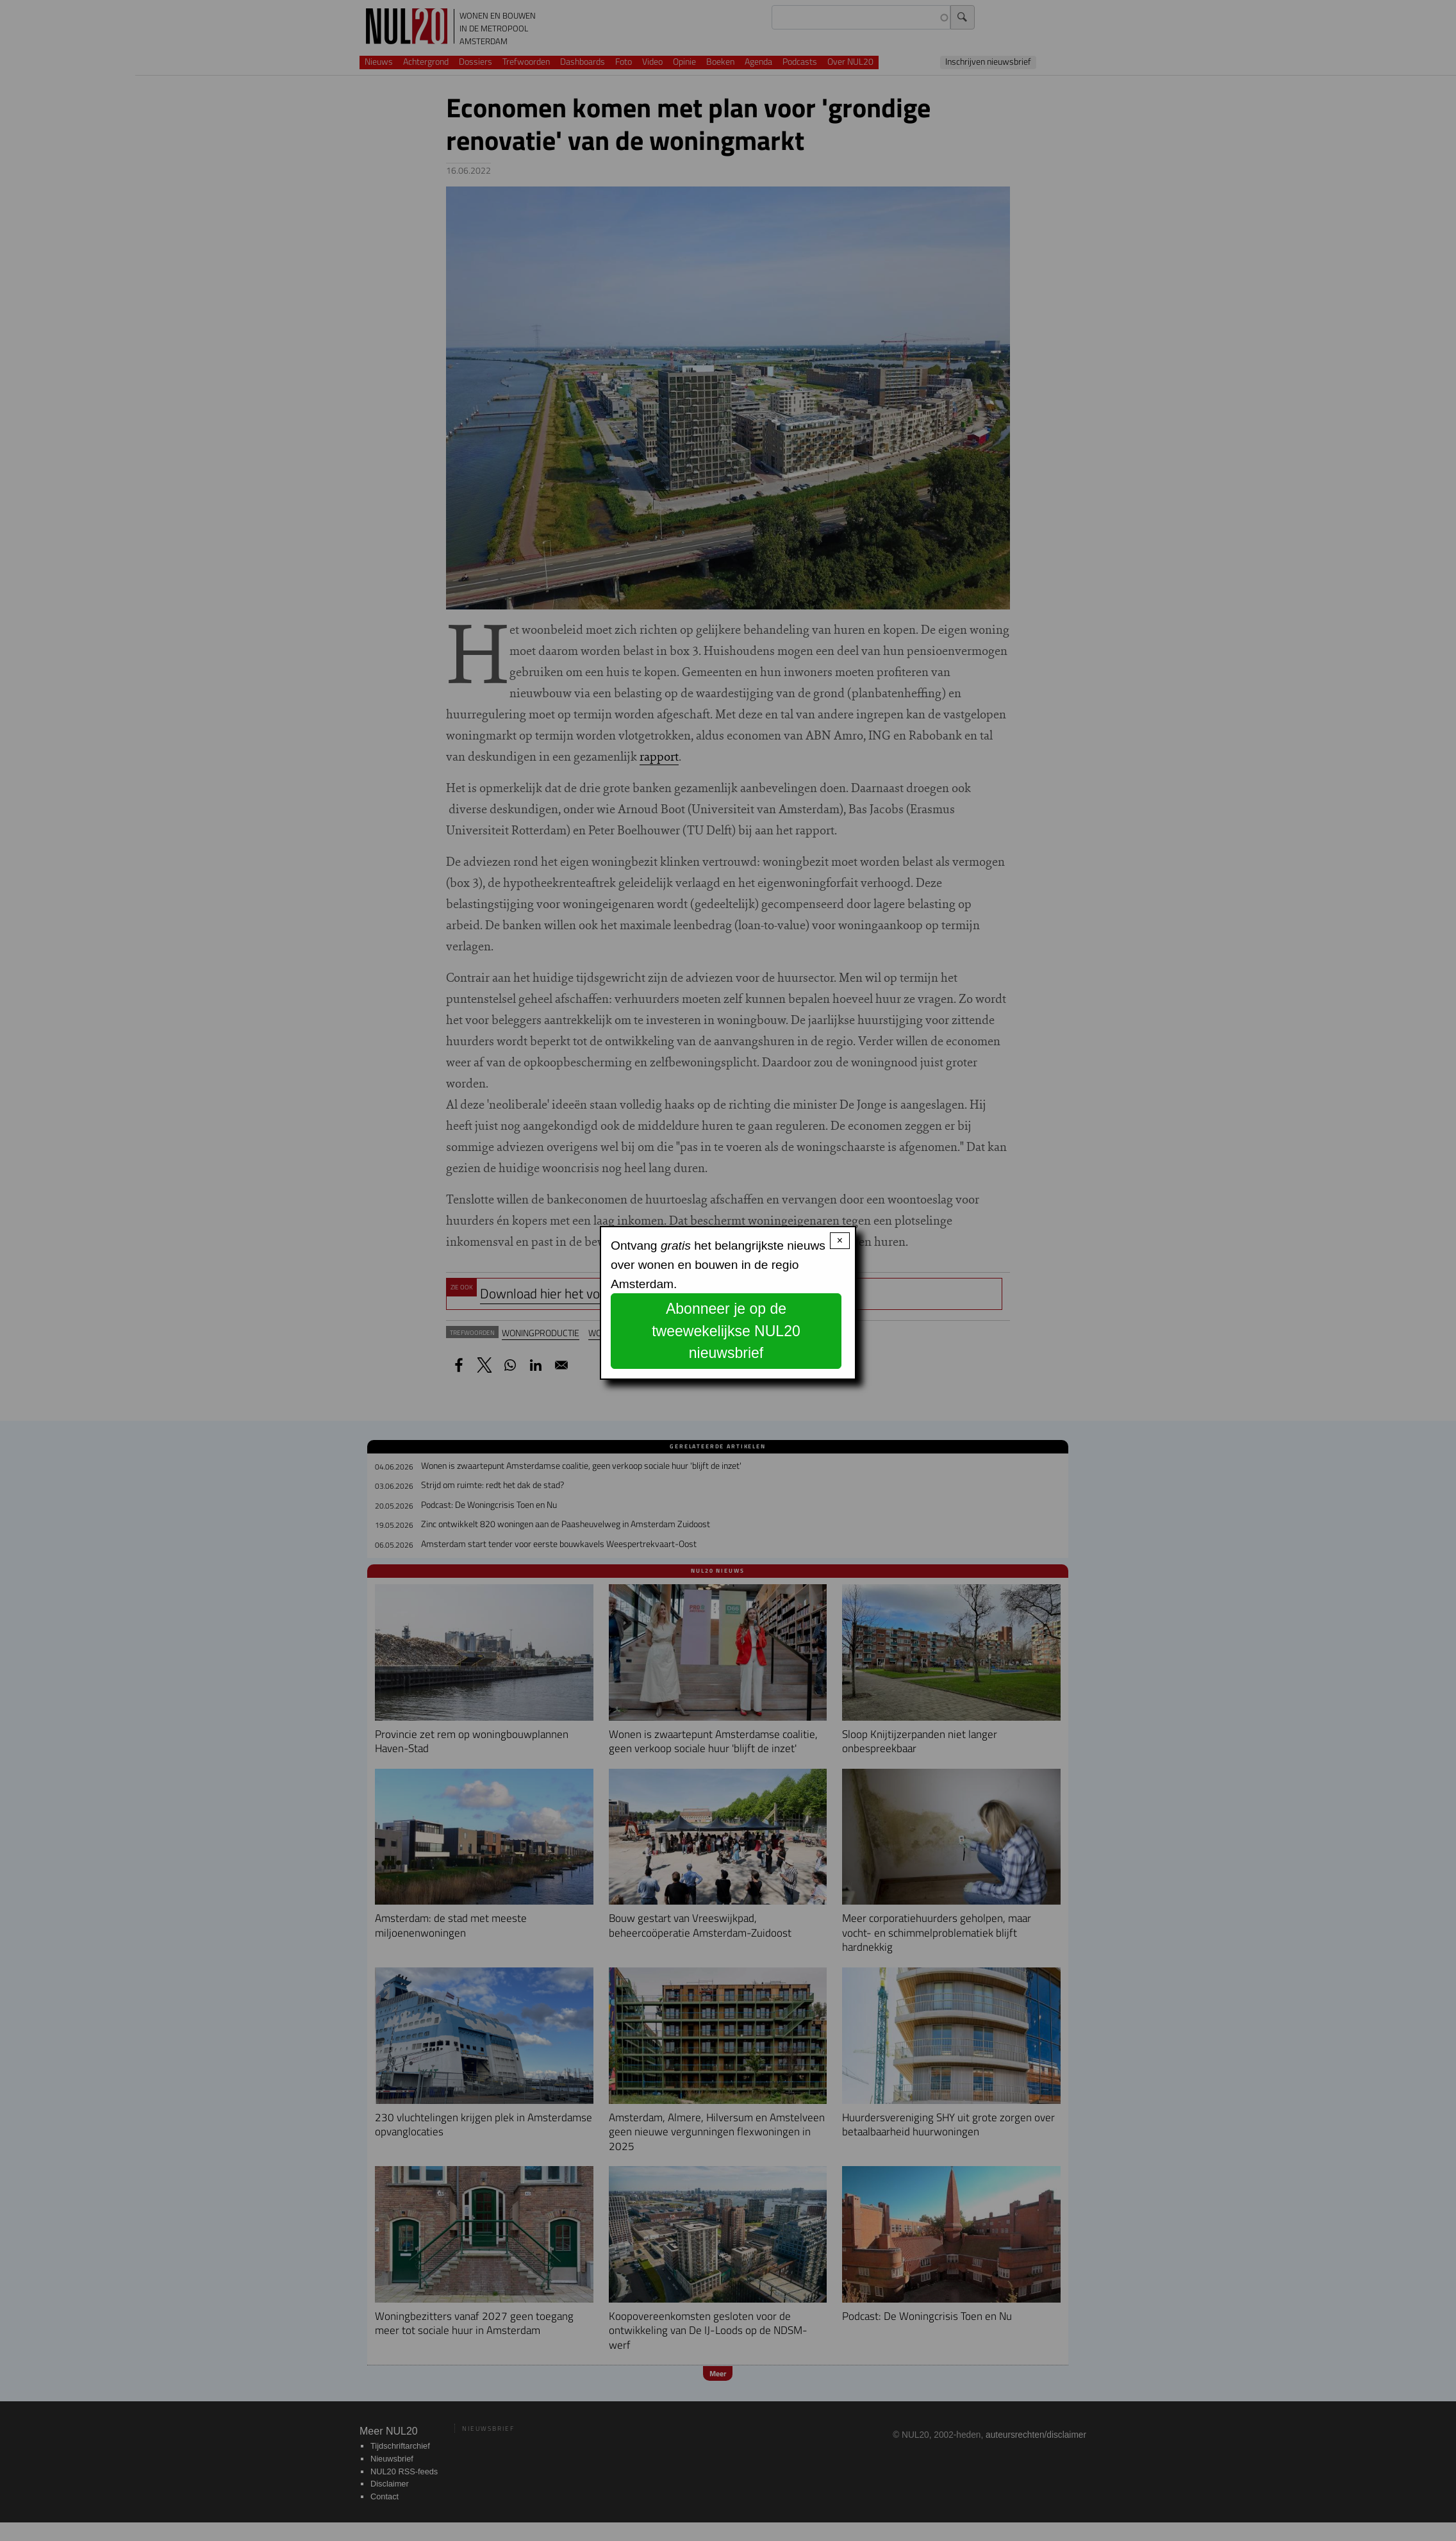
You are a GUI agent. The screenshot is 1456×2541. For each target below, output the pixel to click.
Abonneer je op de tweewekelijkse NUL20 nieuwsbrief (726, 1330)
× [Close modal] (840, 1240)
